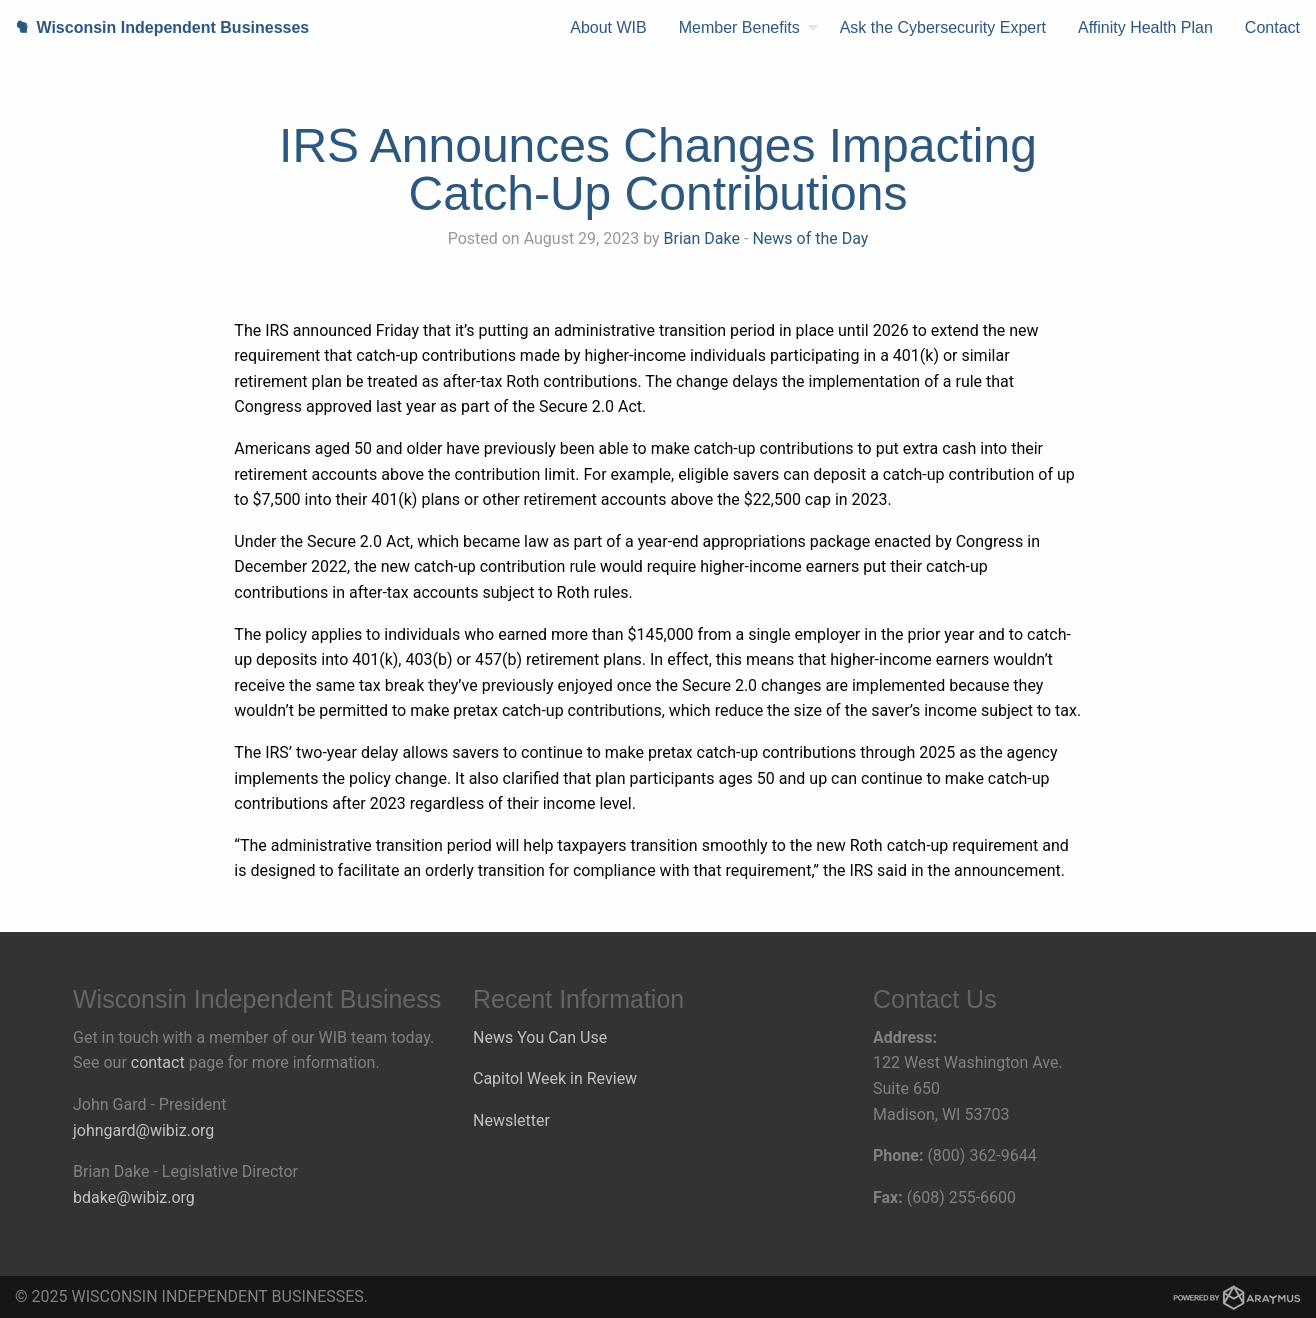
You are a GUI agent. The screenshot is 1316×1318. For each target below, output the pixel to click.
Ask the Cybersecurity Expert (943, 27)
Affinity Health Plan (1145, 27)
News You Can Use (540, 1037)
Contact (1272, 27)
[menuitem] (608, 28)
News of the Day (810, 238)
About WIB (608, 27)
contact (158, 1062)
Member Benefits (739, 27)
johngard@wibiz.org (143, 1130)
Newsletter (511, 1120)
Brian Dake (702, 238)
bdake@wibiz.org (134, 1197)
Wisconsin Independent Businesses (154, 27)
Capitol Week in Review (555, 1078)
